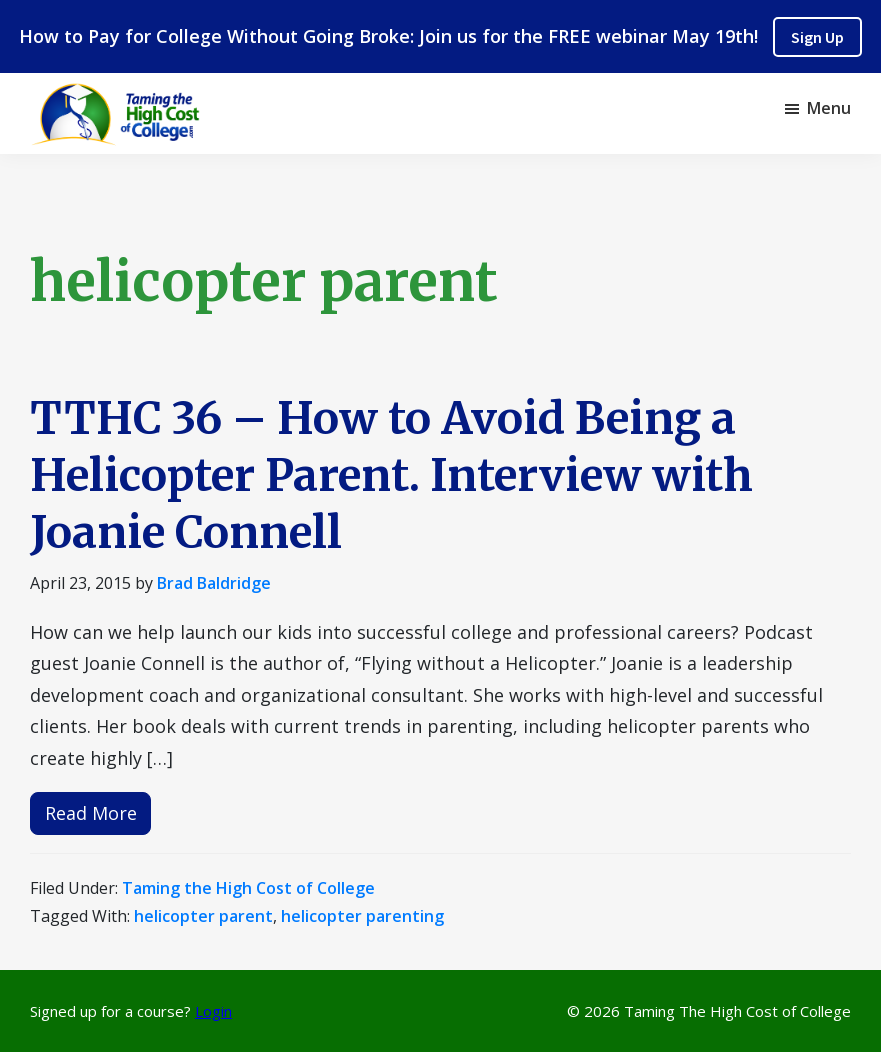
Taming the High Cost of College (248, 888)
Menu (829, 108)
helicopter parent (203, 916)
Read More (91, 813)
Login (213, 1011)
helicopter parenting (362, 916)
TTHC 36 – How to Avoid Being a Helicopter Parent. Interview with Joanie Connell (391, 475)
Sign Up (817, 37)
